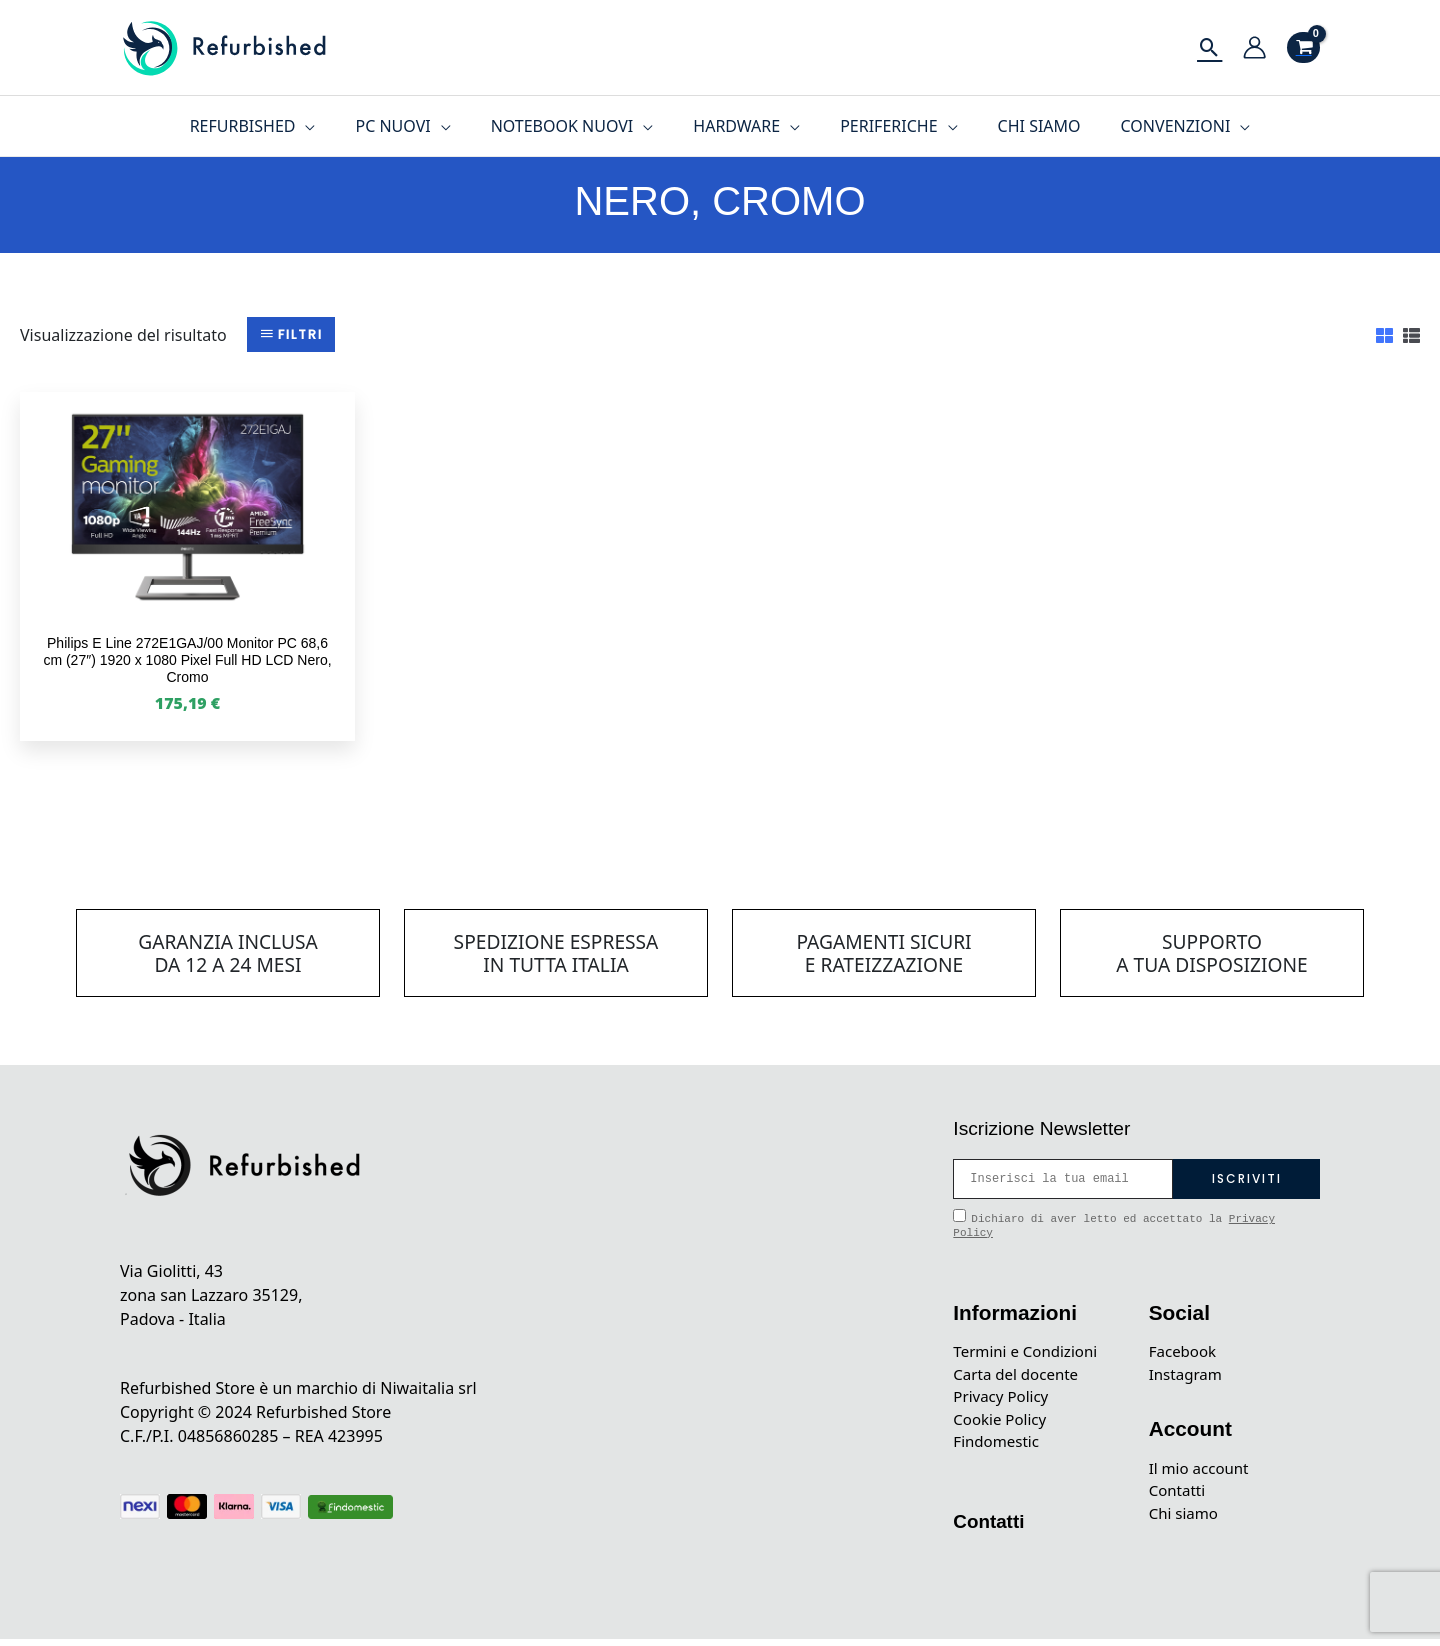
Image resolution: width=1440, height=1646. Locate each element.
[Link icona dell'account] (1254, 47)
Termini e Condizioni (1029, 1352)
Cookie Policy (1002, 1424)
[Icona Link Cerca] (1209, 47)
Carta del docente (1019, 1376)
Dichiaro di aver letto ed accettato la (1114, 1223)
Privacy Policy (1003, 1400)
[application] (329, 126)
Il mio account (1202, 1472)
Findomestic (998, 1448)
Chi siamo (1186, 1520)
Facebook (1185, 1352)
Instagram (1188, 1376)
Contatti (991, 1528)
